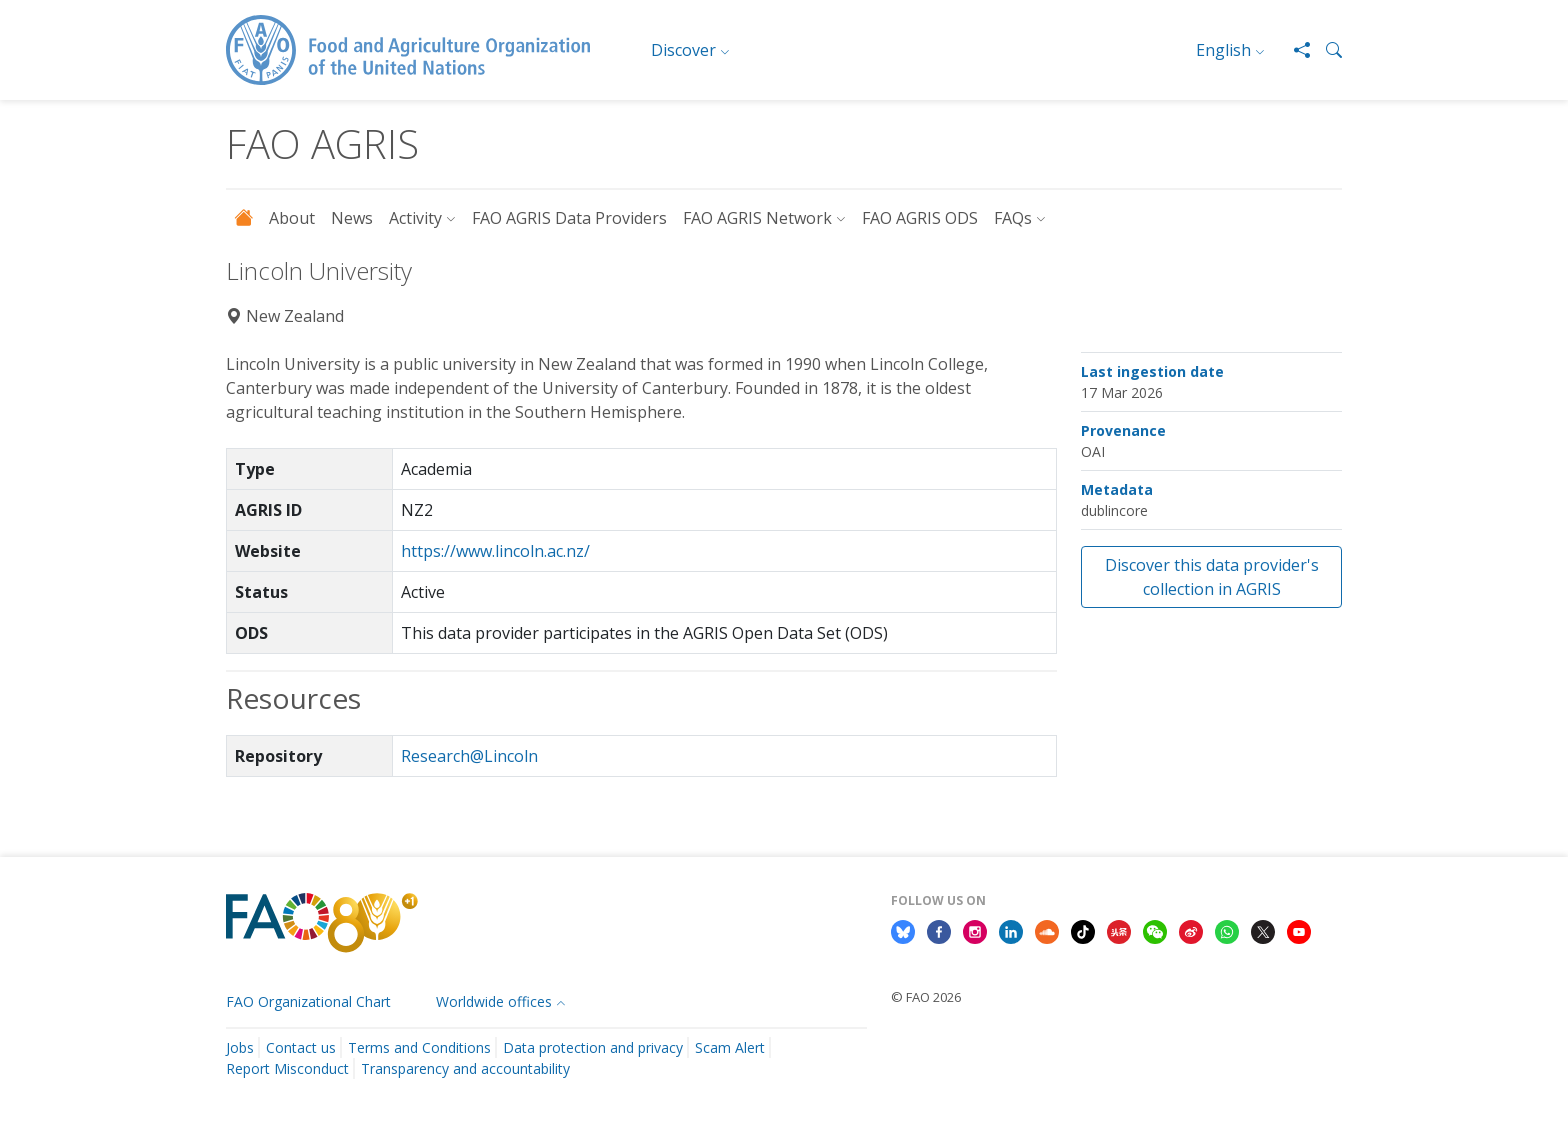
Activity (415, 218)
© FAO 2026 (926, 997)
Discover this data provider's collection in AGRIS (1212, 577)
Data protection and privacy (593, 1047)
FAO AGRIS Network (757, 218)
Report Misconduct (287, 1068)
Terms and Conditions (419, 1047)
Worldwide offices (494, 1001)
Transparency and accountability (465, 1068)
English (1223, 50)
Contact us (301, 1047)
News (352, 218)
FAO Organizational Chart (308, 1001)
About (292, 218)
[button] (1326, 50)
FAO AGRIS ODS (920, 218)
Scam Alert (730, 1047)
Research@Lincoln (469, 756)
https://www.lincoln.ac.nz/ (495, 551)
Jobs (240, 1047)
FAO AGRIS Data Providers (569, 218)
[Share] (1294, 50)
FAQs (1013, 218)
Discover (683, 50)
